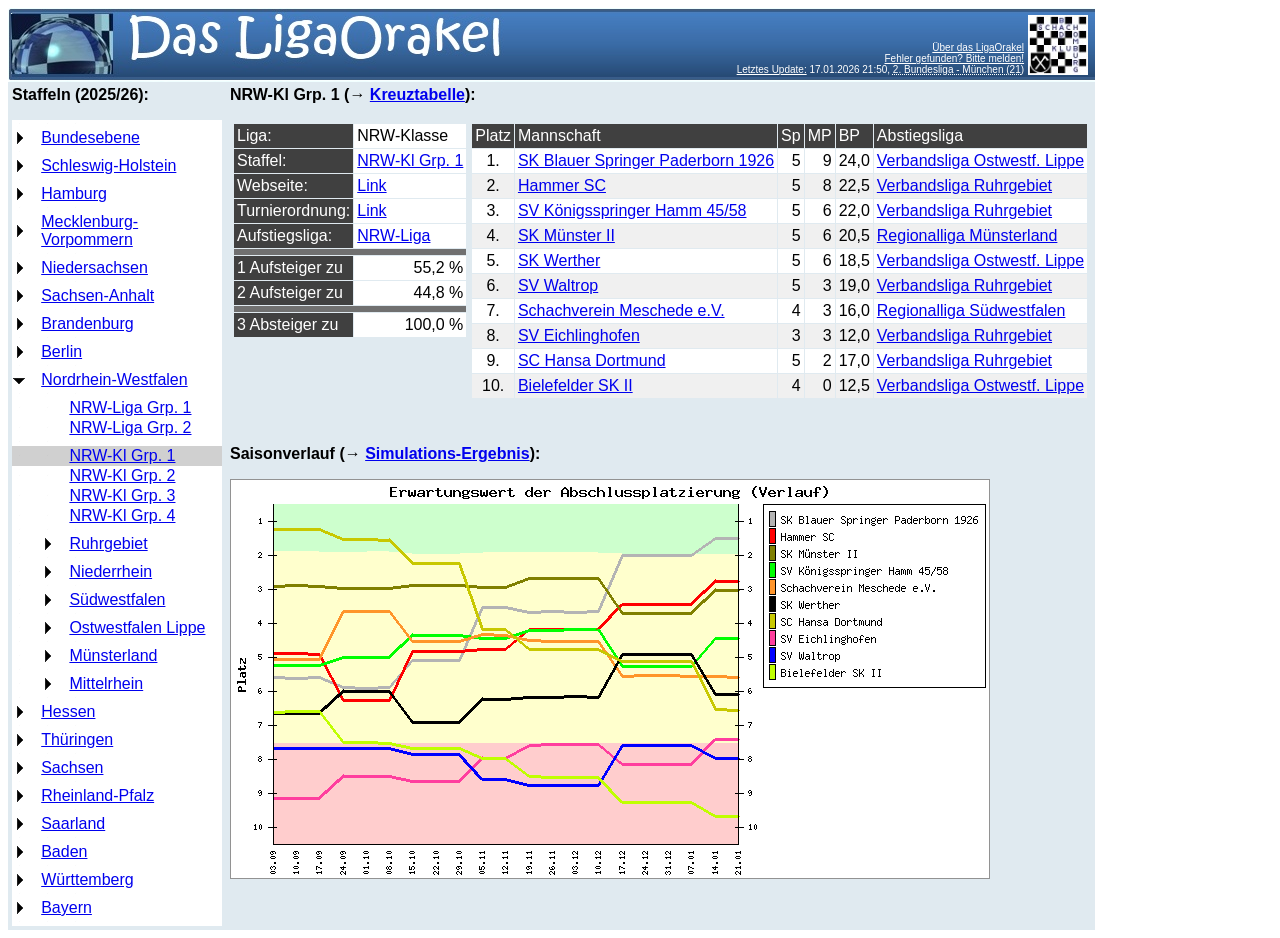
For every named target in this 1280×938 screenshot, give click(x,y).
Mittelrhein (106, 683)
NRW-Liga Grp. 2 (130, 427)
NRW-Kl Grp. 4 (122, 515)
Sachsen (72, 767)
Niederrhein (110, 571)
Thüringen (77, 739)
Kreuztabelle (417, 94)
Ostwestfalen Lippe (137, 627)
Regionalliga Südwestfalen (971, 310)
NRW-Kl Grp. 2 (122, 475)
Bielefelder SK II (575, 385)
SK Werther (559, 260)
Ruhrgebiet (108, 543)
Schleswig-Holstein (108, 165)
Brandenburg (87, 323)
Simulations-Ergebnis (447, 453)
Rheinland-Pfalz (97, 795)
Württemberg (87, 879)
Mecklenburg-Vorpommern (89, 230)
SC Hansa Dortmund (592, 360)
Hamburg (74, 193)
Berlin (61, 351)
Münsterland (113, 655)
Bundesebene (90, 137)
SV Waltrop (558, 285)
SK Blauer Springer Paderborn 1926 (646, 160)
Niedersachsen (94, 267)
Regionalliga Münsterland (967, 235)
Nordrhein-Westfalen (114, 379)
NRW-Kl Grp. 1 (122, 455)
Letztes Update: (772, 69)
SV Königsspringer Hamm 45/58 (632, 210)
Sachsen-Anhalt (97, 295)
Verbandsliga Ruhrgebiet (964, 185)
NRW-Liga (393, 235)
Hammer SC (562, 185)
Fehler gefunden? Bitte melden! (955, 58)
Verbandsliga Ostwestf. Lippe (980, 160)
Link (371, 185)
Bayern (66, 907)
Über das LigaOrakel (978, 47)
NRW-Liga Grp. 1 (130, 407)
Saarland (73, 823)
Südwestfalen (117, 599)
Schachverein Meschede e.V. (621, 310)
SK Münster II (566, 235)
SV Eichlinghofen (579, 335)
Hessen (68, 711)
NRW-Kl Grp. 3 (122, 495)
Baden (64, 851)
